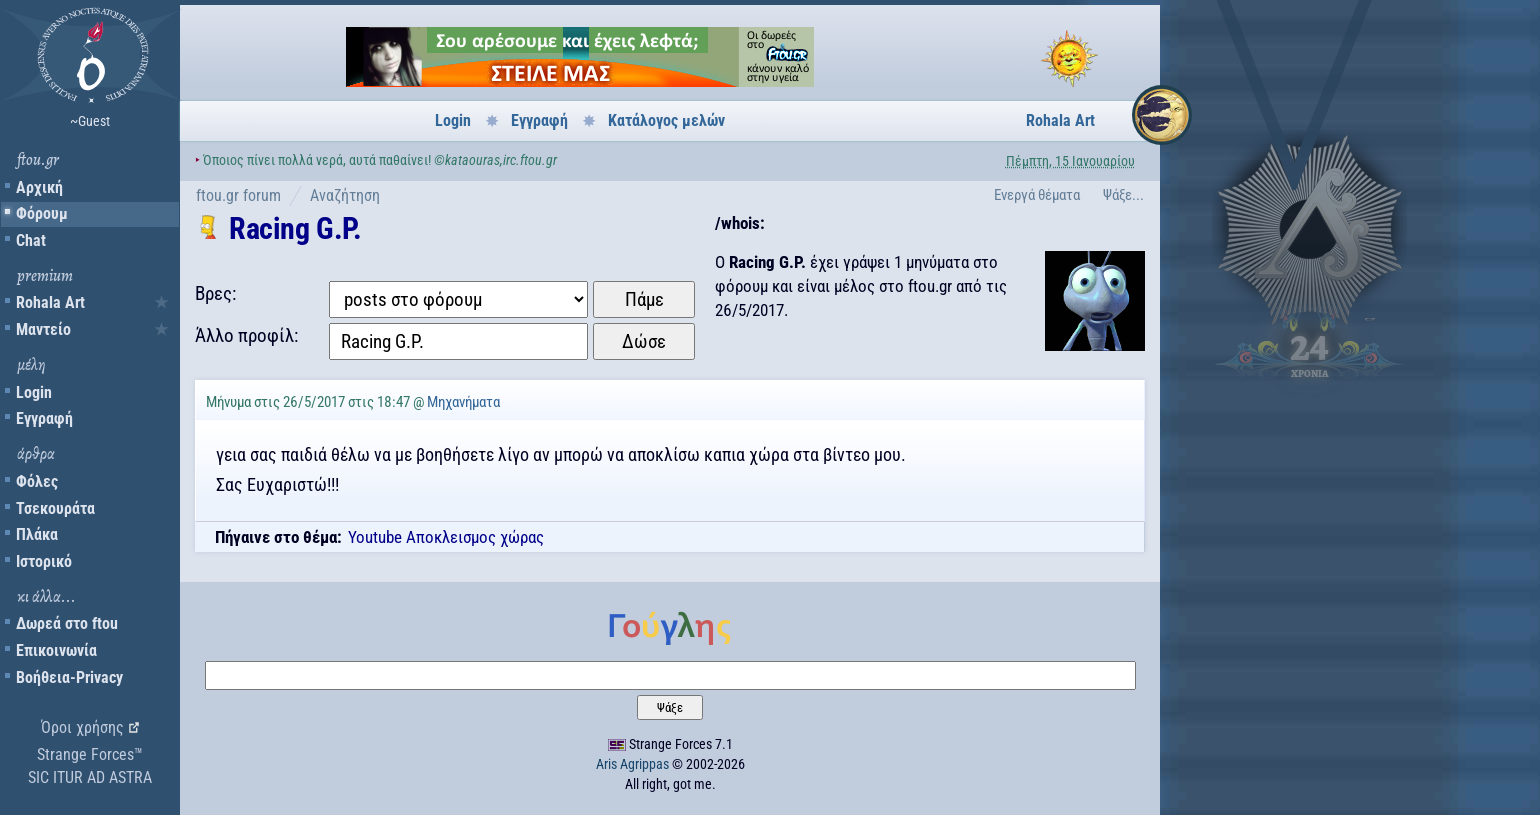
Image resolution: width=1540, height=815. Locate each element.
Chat (31, 240)
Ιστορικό (44, 561)
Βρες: (215, 293)
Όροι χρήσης (82, 727)
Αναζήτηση (345, 195)
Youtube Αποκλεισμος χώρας (446, 537)
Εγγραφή (44, 418)
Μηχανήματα (463, 402)
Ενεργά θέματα (1037, 195)
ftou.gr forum (238, 195)
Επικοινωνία (56, 650)
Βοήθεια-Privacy (69, 677)
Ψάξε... (1123, 195)
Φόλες (37, 481)
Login (34, 392)
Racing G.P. (295, 228)
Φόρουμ (42, 213)
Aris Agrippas (632, 764)
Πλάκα (37, 534)
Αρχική (39, 187)
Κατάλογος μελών (666, 120)
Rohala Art (50, 302)
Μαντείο (43, 329)
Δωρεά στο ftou (67, 623)
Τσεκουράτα (55, 508)
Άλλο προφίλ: (246, 335)
